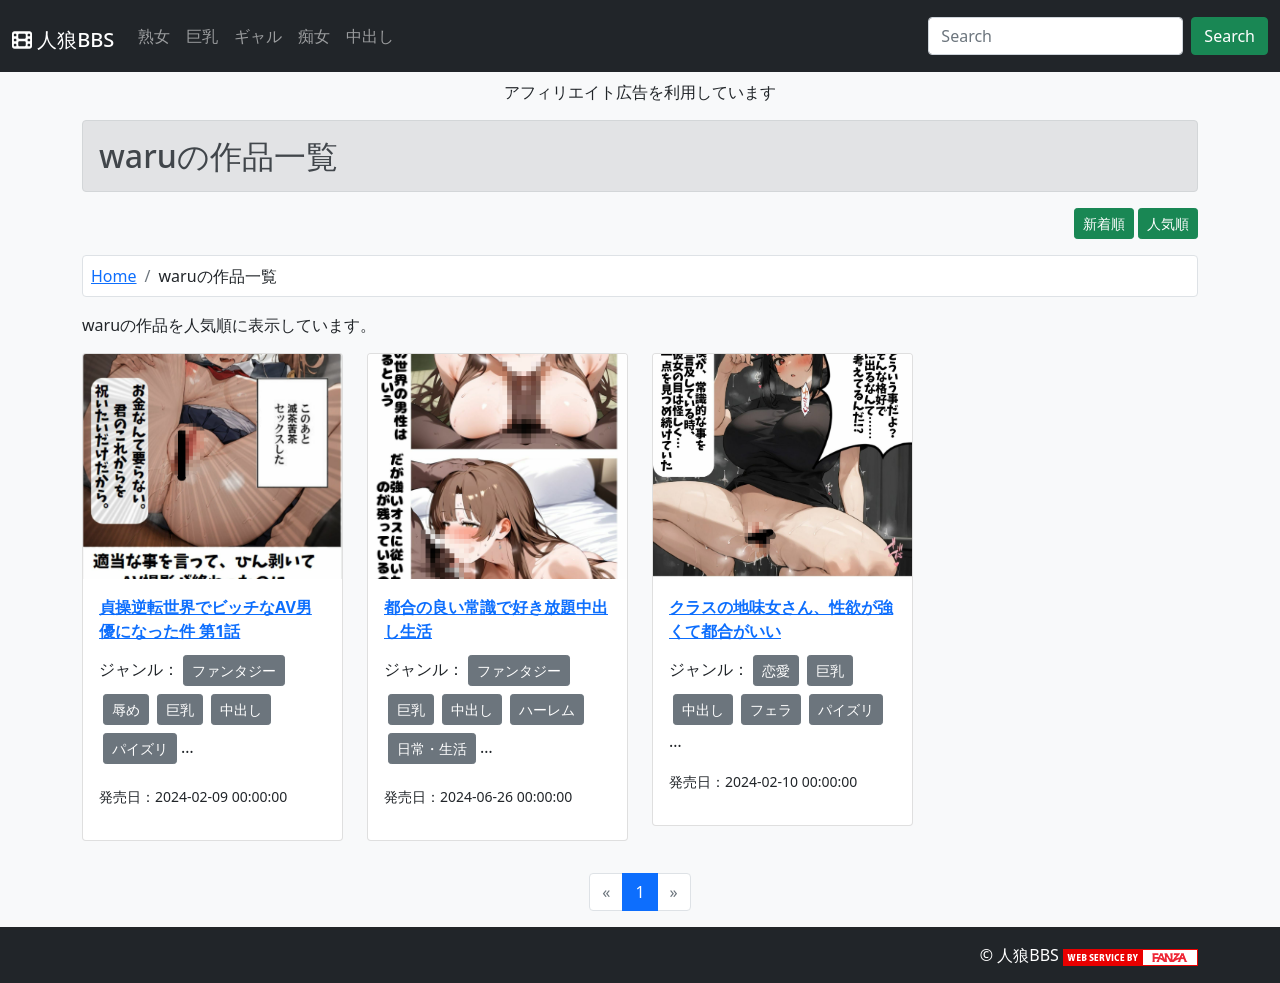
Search (1229, 36)
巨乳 (202, 36)
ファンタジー (234, 670)
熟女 (154, 36)
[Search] (1055, 36)
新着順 (1104, 223)
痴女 (314, 36)
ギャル (258, 36)
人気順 (1168, 223)
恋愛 (776, 670)
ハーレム (547, 709)
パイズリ (140, 748)
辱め (126, 709)
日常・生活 (432, 748)
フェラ (771, 709)
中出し (370, 36)
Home (114, 276)
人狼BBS (63, 39)
